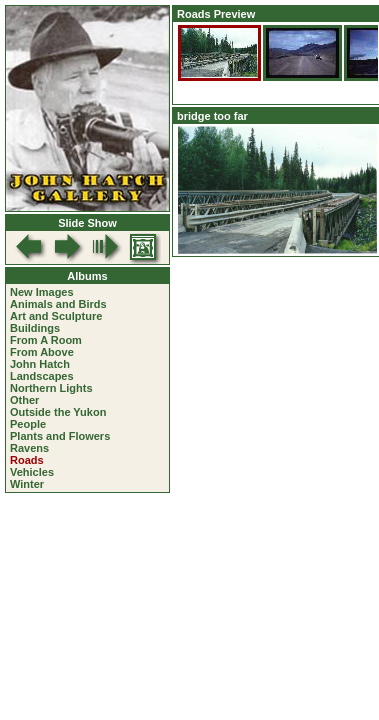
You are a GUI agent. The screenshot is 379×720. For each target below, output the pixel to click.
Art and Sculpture (56, 316)
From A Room (46, 340)
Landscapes (42, 376)
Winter (27, 484)
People (28, 424)
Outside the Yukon (58, 412)
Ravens (29, 448)
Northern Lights (51, 388)
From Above (42, 352)
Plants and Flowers (60, 436)
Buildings (35, 328)
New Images (42, 292)
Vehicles (32, 472)
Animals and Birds (58, 304)
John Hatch (40, 364)
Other (24, 400)
